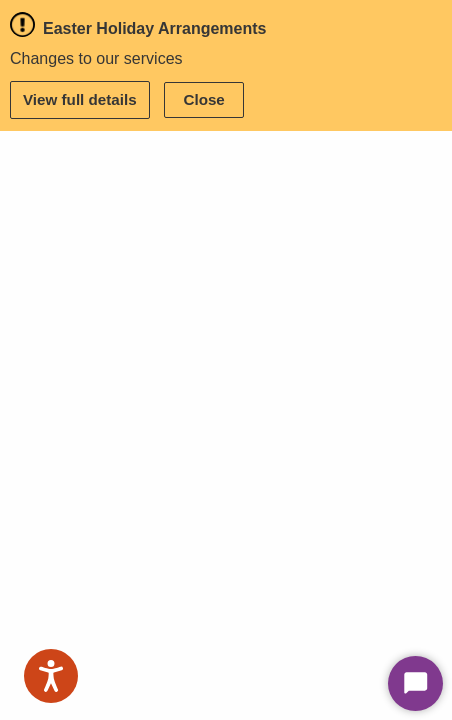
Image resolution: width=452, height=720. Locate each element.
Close (203, 99)
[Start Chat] (415, 683)
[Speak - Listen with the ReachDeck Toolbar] (51, 676)
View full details (80, 99)
